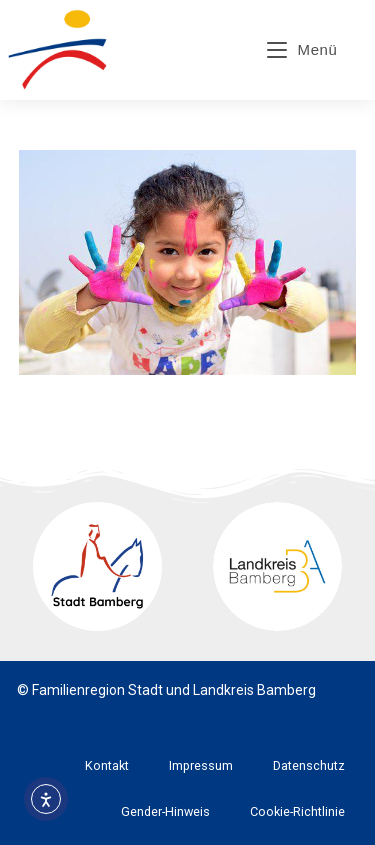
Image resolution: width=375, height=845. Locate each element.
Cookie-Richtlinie (297, 811)
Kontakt (107, 765)
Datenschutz (309, 765)
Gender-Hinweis (165, 811)
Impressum (201, 765)
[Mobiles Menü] (302, 49)
